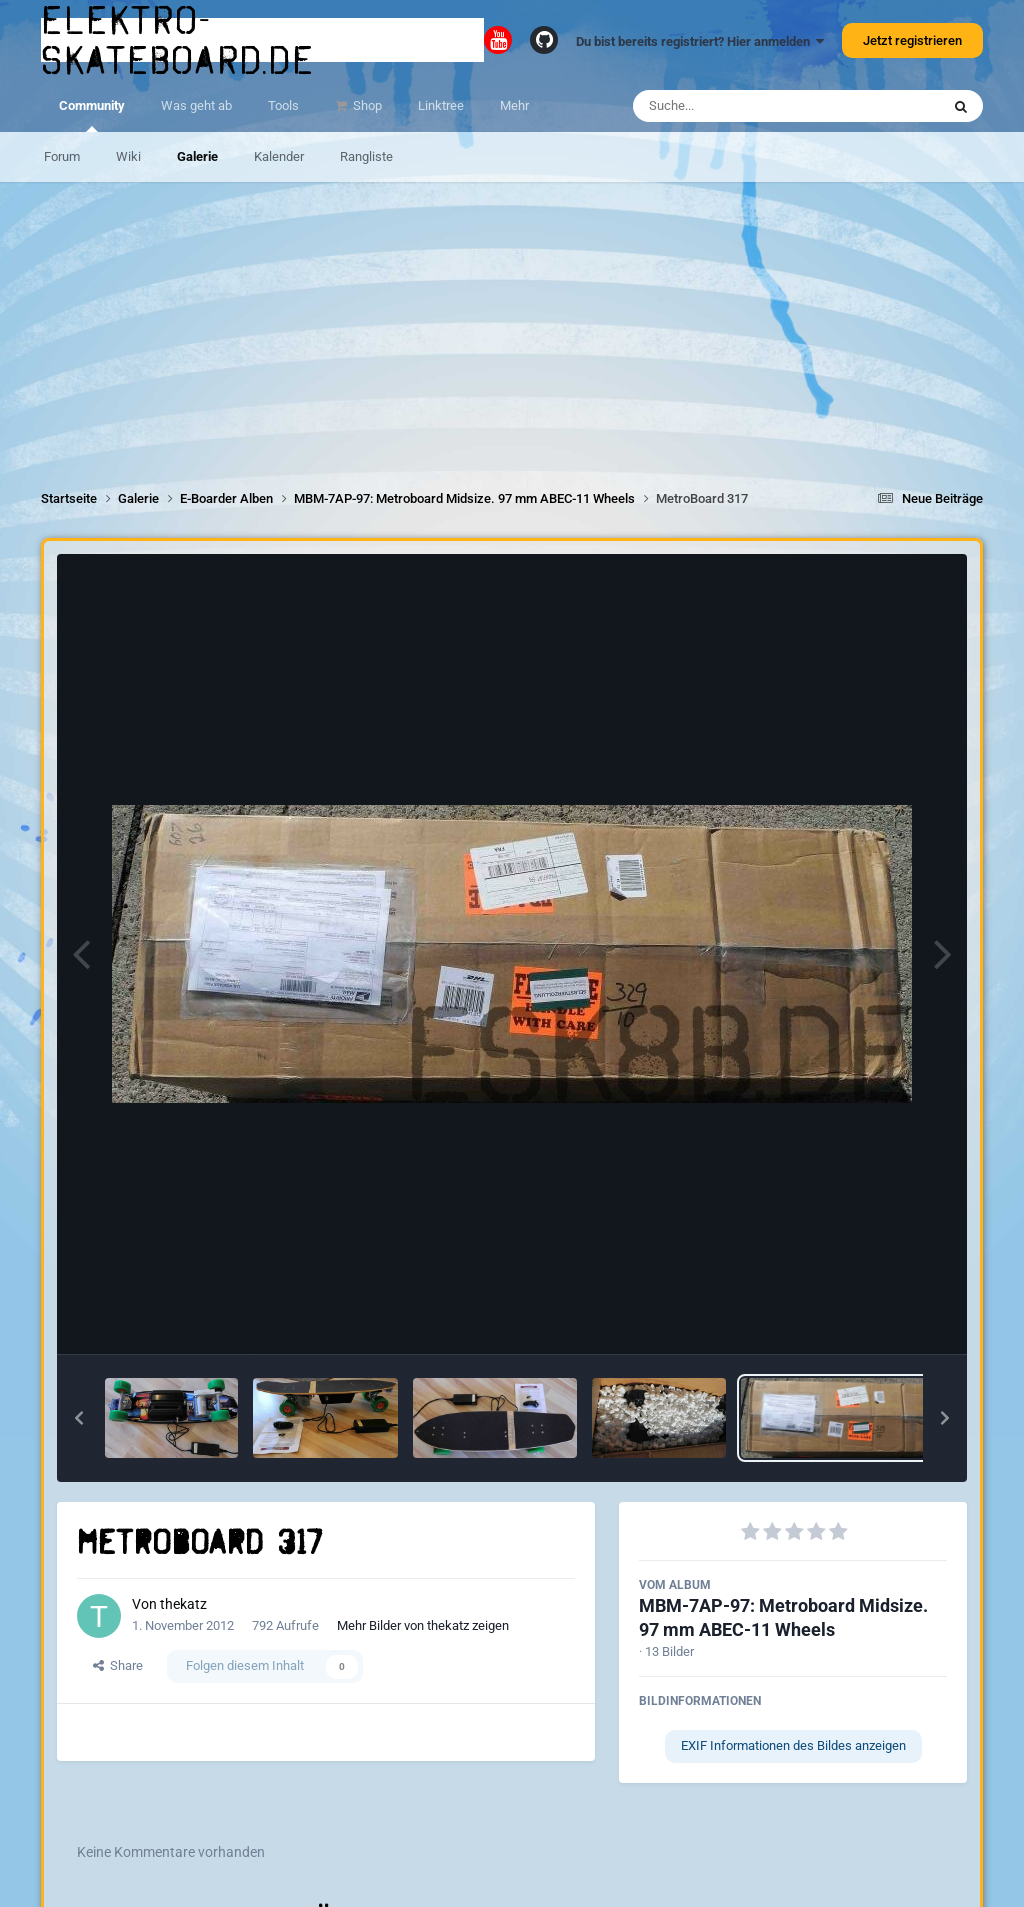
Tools (283, 105)
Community (92, 115)
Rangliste (366, 156)
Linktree (441, 105)
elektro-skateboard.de (178, 40)
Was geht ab (196, 105)
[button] (79, 1418)
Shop (366, 105)
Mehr (514, 105)
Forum (62, 156)
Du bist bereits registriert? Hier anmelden (700, 41)
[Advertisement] (512, 322)
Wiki (128, 156)
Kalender (279, 156)
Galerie (197, 156)
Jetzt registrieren (912, 40)
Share (118, 1665)
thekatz (183, 1604)
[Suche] (747, 106)
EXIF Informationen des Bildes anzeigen (793, 1745)
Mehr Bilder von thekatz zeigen (423, 1625)
